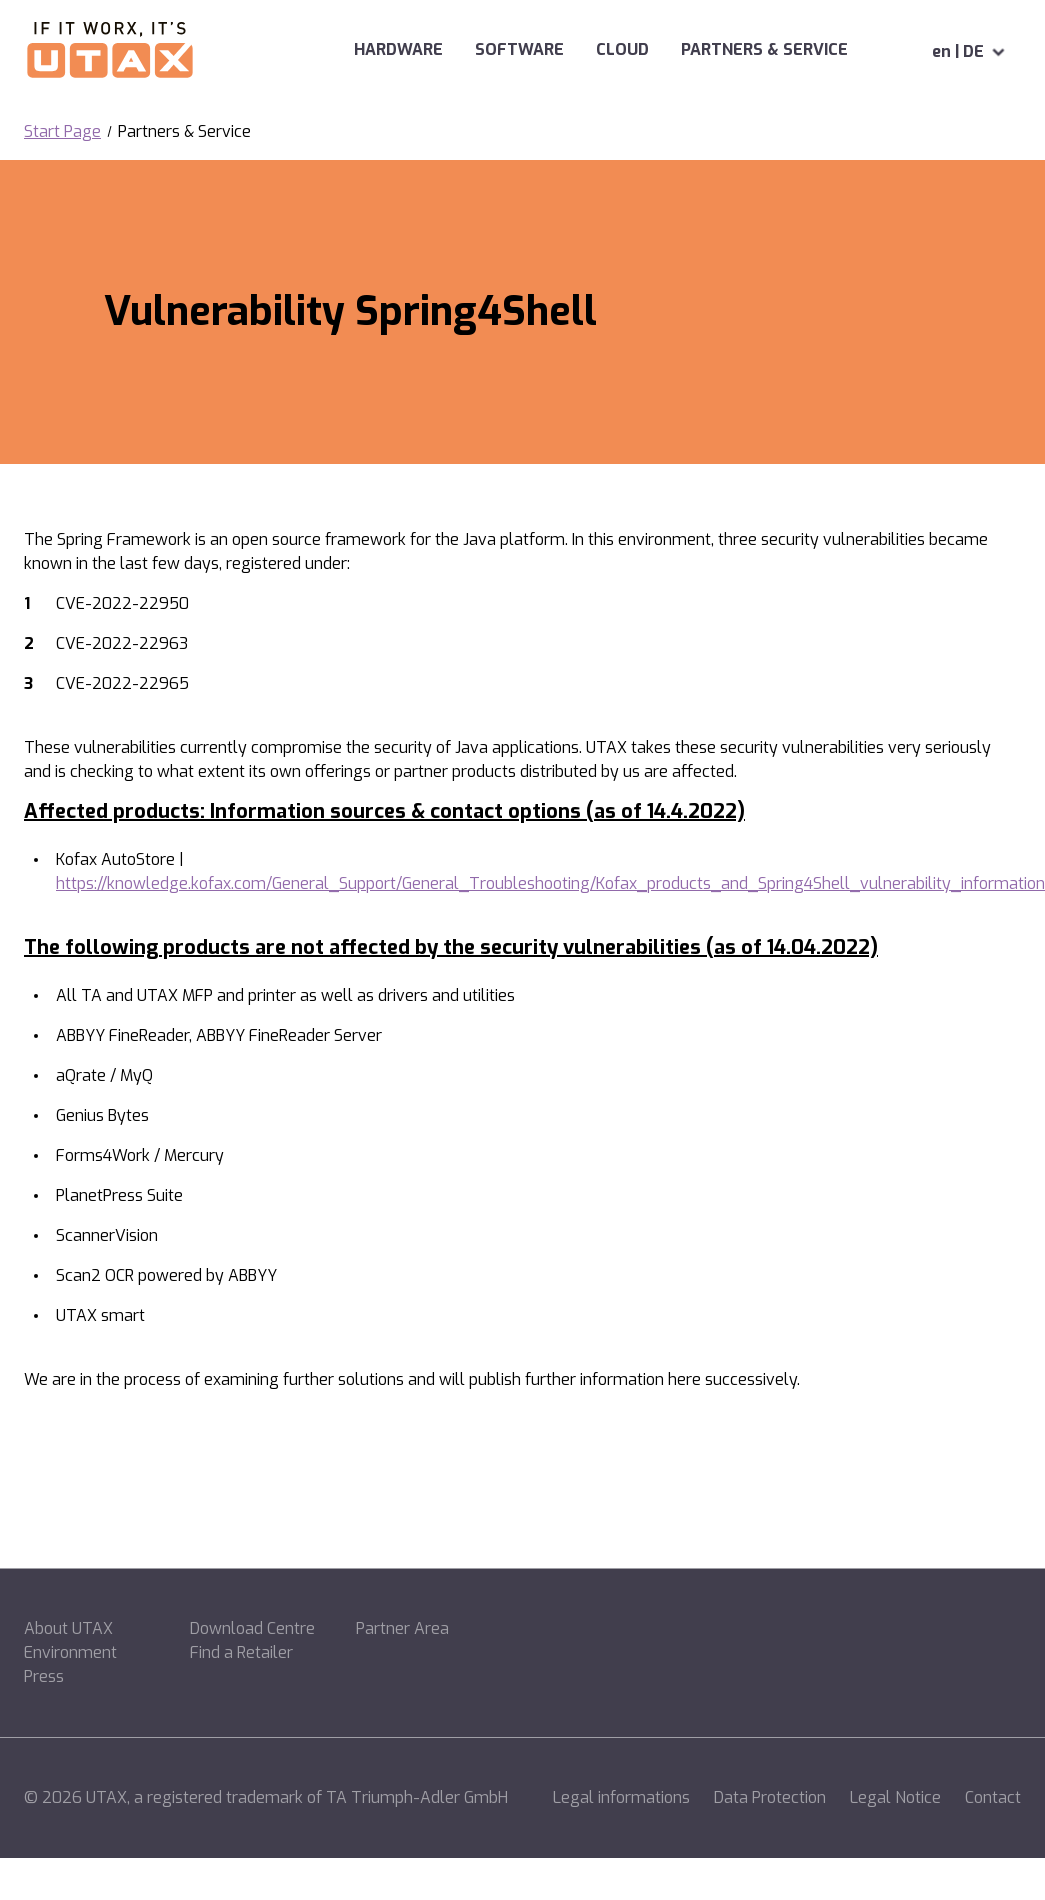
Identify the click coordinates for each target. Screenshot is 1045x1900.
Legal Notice (895, 1797)
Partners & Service (732, 49)
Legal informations (621, 1797)
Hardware (334, 49)
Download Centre (252, 1628)
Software (455, 49)
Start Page (62, 131)
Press (44, 1676)
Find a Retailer (241, 1652)
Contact (993, 1797)
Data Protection (770, 1797)
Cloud (558, 49)
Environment (70, 1652)
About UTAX (68, 1628)
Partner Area (402, 1628)
